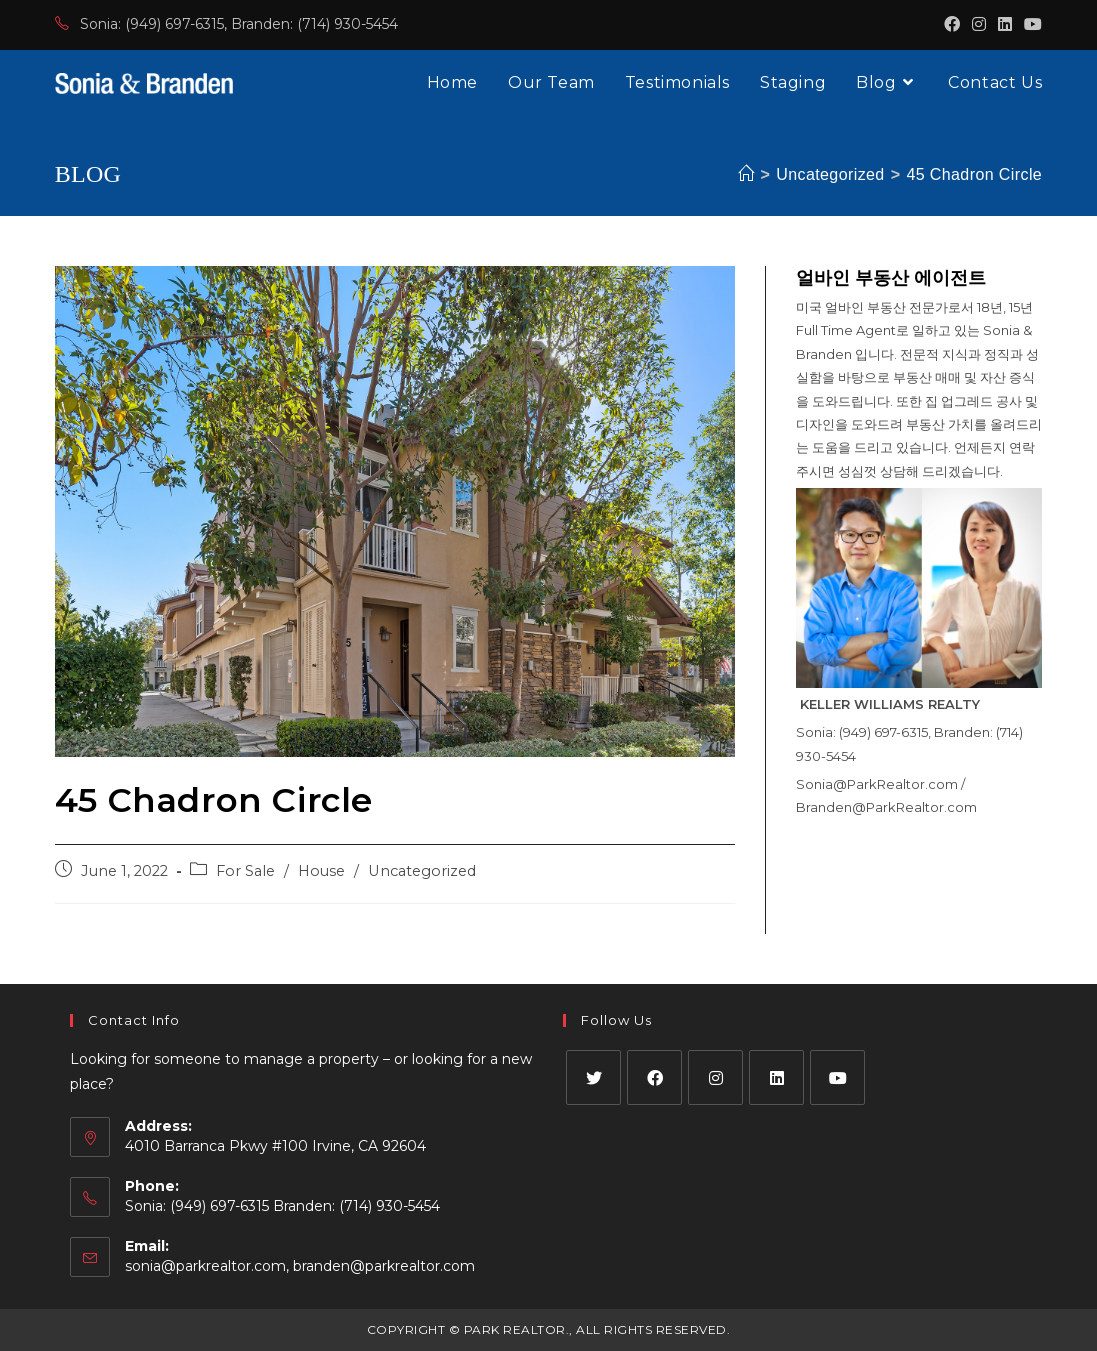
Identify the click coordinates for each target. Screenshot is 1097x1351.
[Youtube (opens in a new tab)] (1030, 25)
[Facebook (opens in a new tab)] (952, 25)
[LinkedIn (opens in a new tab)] (1005, 25)
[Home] (746, 174)
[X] (593, 1077)
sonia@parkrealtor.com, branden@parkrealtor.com (300, 1266)
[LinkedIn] (776, 1077)
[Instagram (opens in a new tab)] (979, 25)
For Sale (245, 871)
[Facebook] (654, 1077)
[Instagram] (715, 1077)
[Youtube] (837, 1077)
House (321, 871)
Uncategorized (422, 871)
